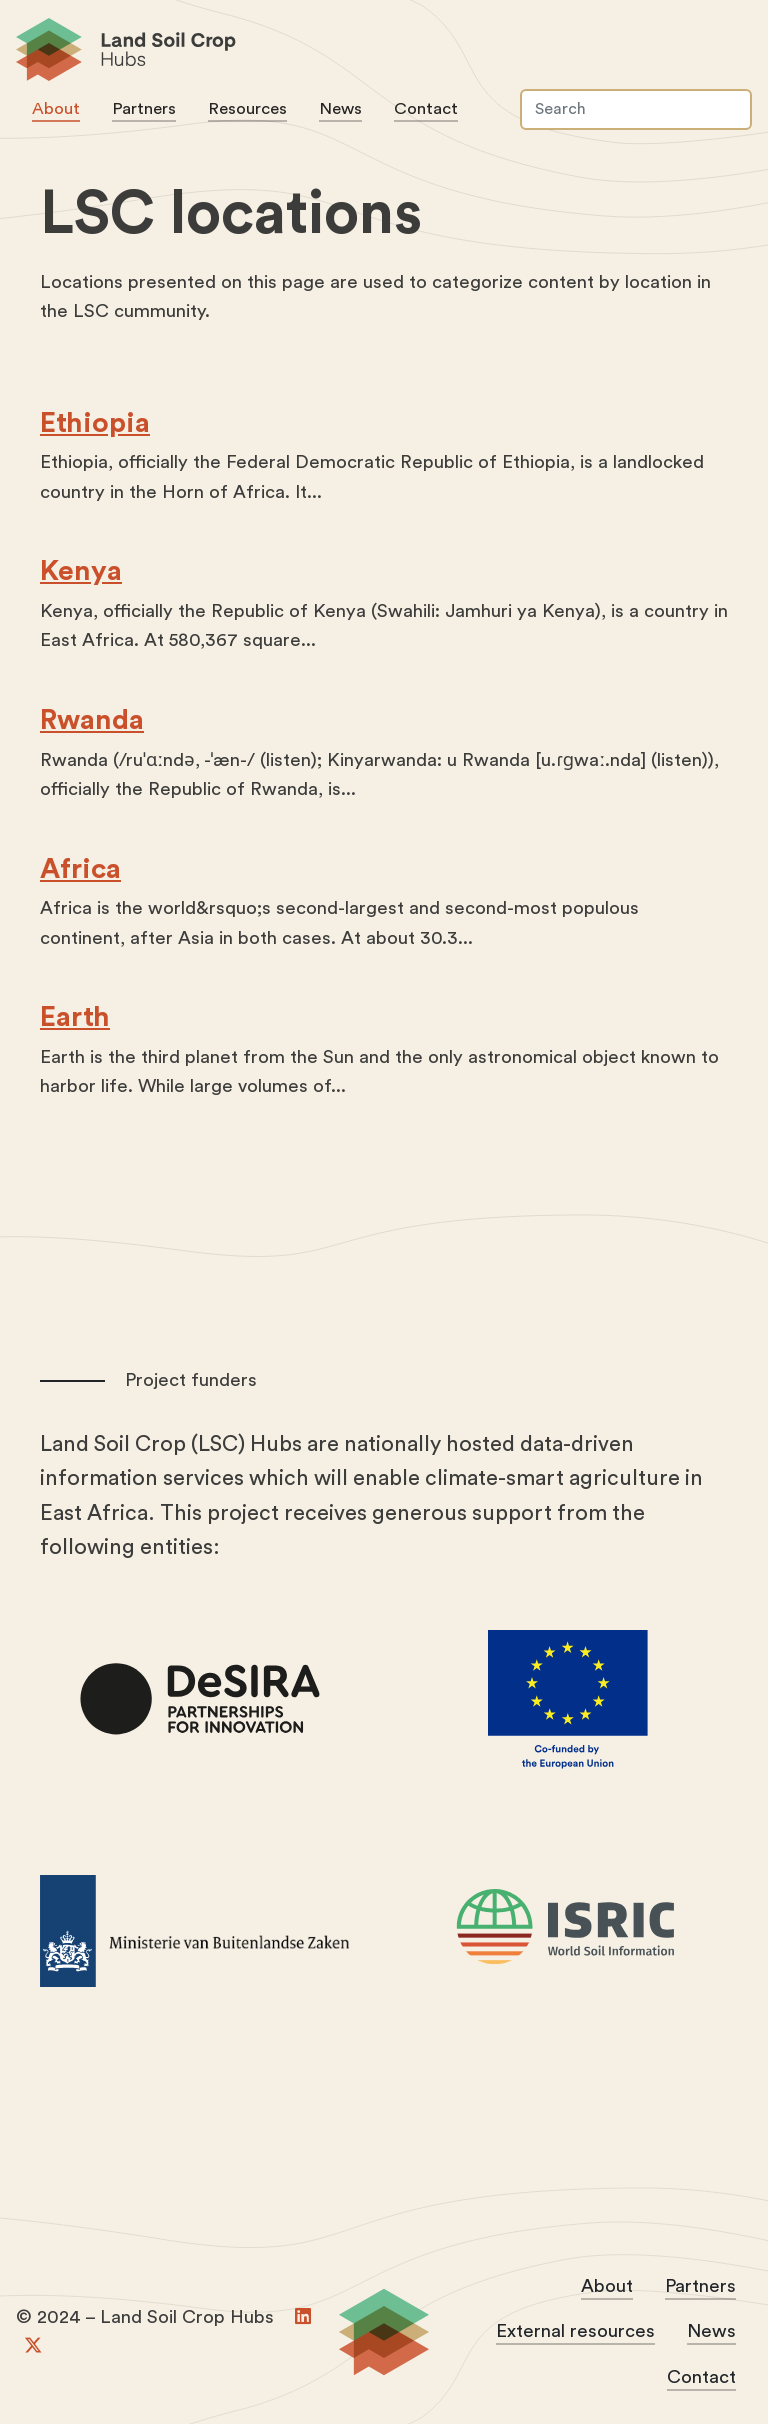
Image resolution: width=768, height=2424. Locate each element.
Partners (144, 108)
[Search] (636, 109)
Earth (75, 1017)
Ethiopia (95, 422)
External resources (575, 2331)
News (340, 108)
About (56, 108)
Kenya (81, 571)
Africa (81, 868)
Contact (426, 108)
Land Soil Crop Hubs (376, 53)
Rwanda (92, 720)
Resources (247, 108)
